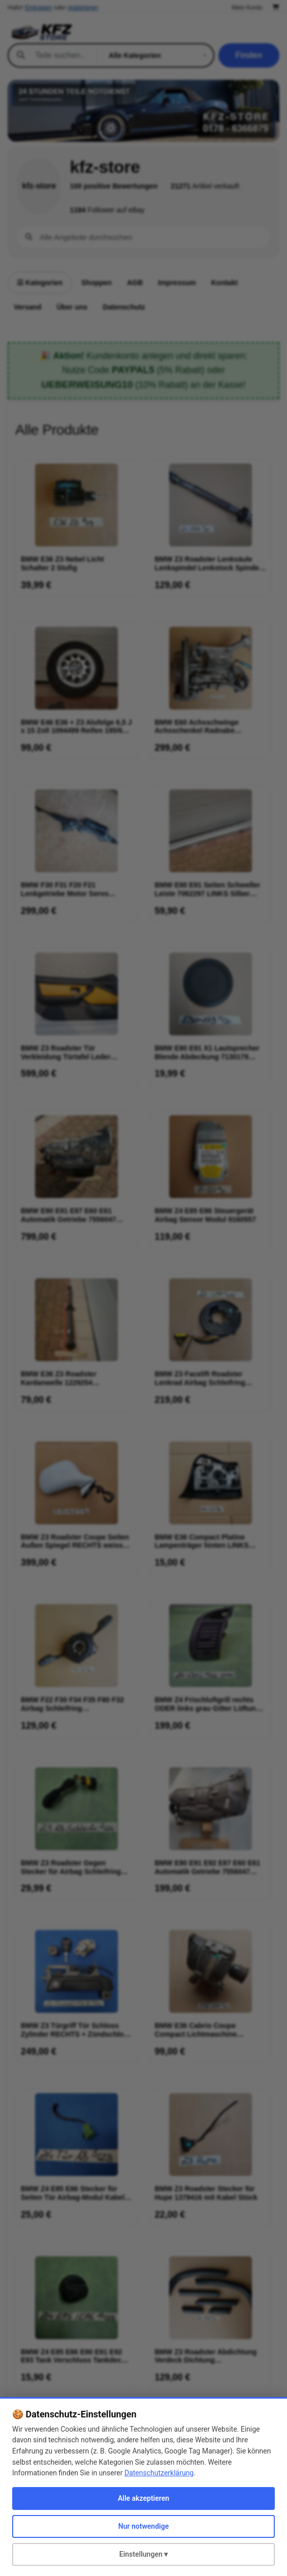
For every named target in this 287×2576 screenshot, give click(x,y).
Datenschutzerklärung (159, 2473)
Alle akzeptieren (143, 2498)
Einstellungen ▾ (143, 2554)
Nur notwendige (143, 2526)
